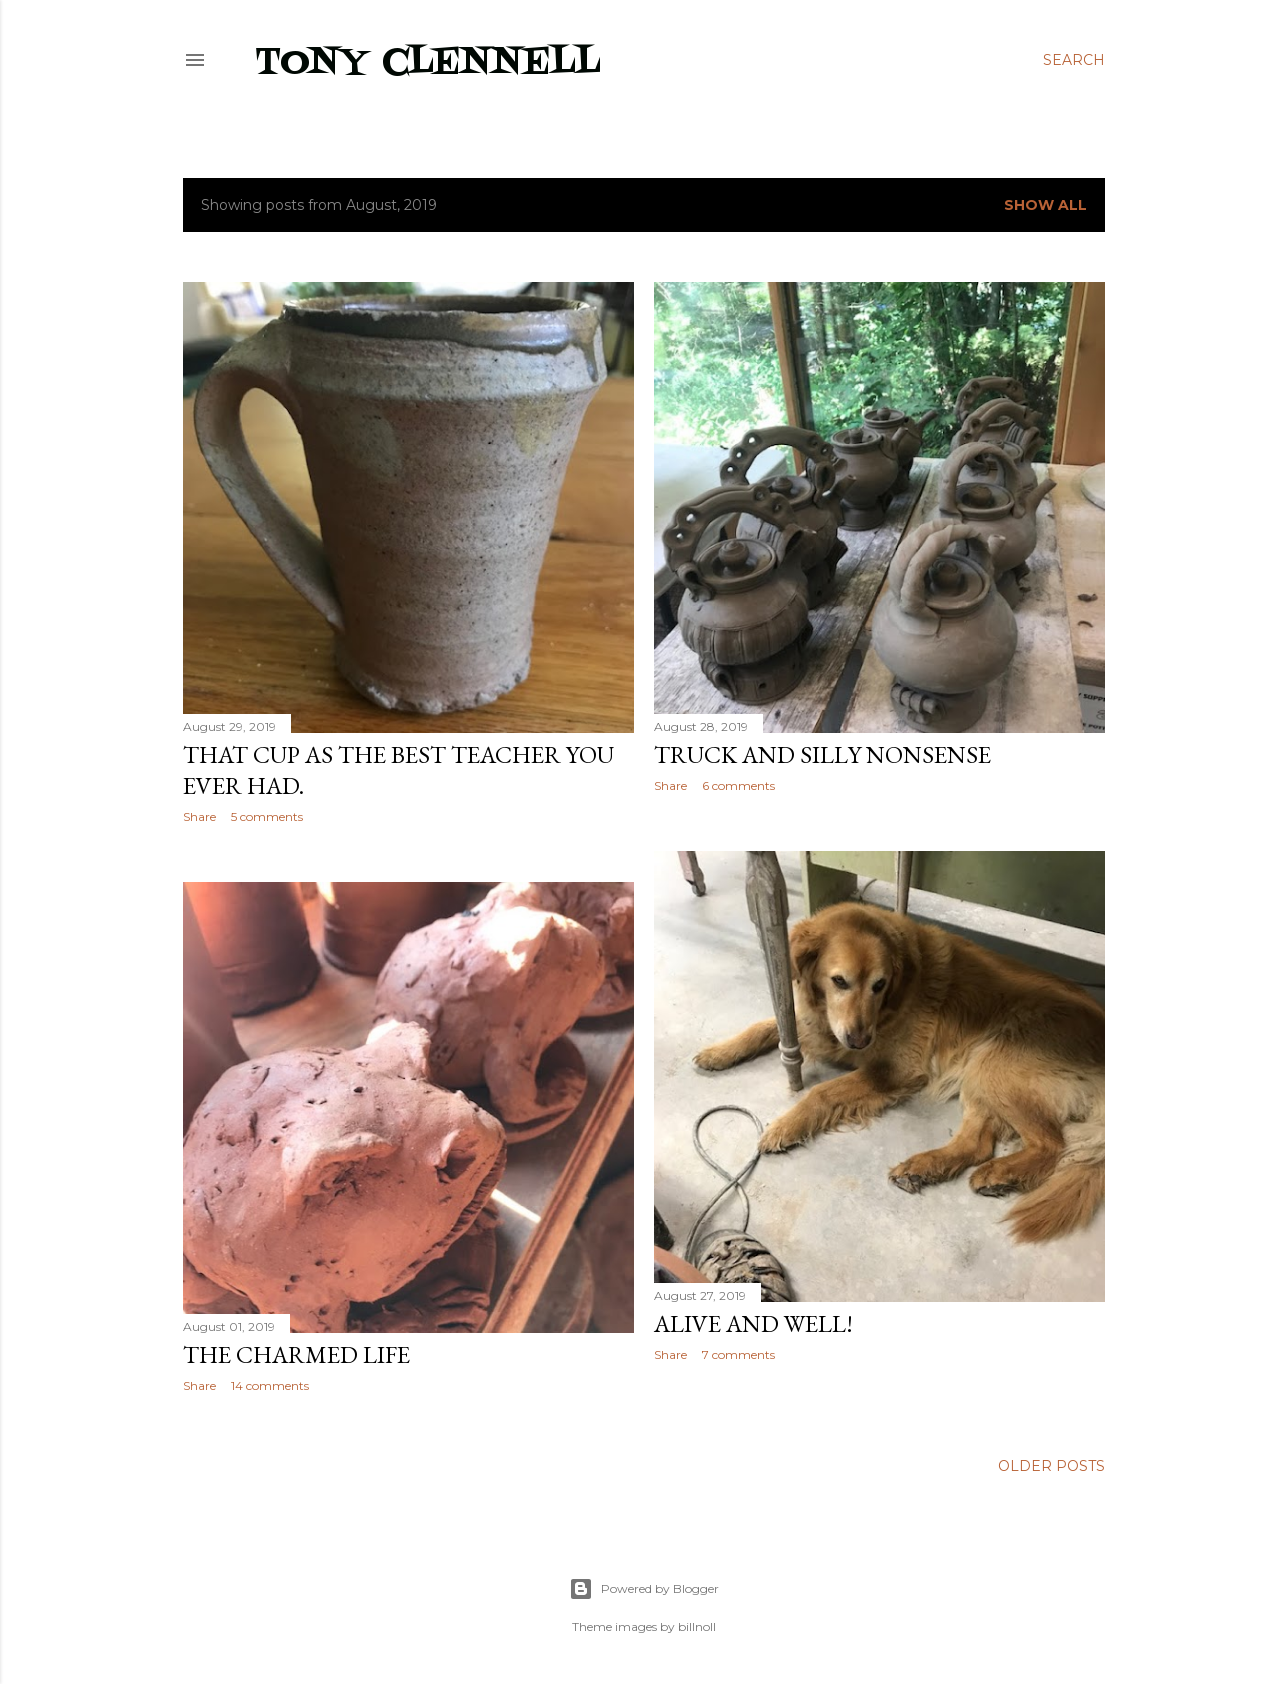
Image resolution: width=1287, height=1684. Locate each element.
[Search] (1074, 60)
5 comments (267, 816)
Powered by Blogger (644, 1589)
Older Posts (1051, 1466)
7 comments (738, 1354)
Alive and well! (753, 1323)
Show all (1045, 205)
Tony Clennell (428, 63)
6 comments (738, 785)
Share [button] (199, 816)
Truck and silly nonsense (822, 754)
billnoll (697, 1626)
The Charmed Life (296, 1354)
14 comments (270, 1385)
